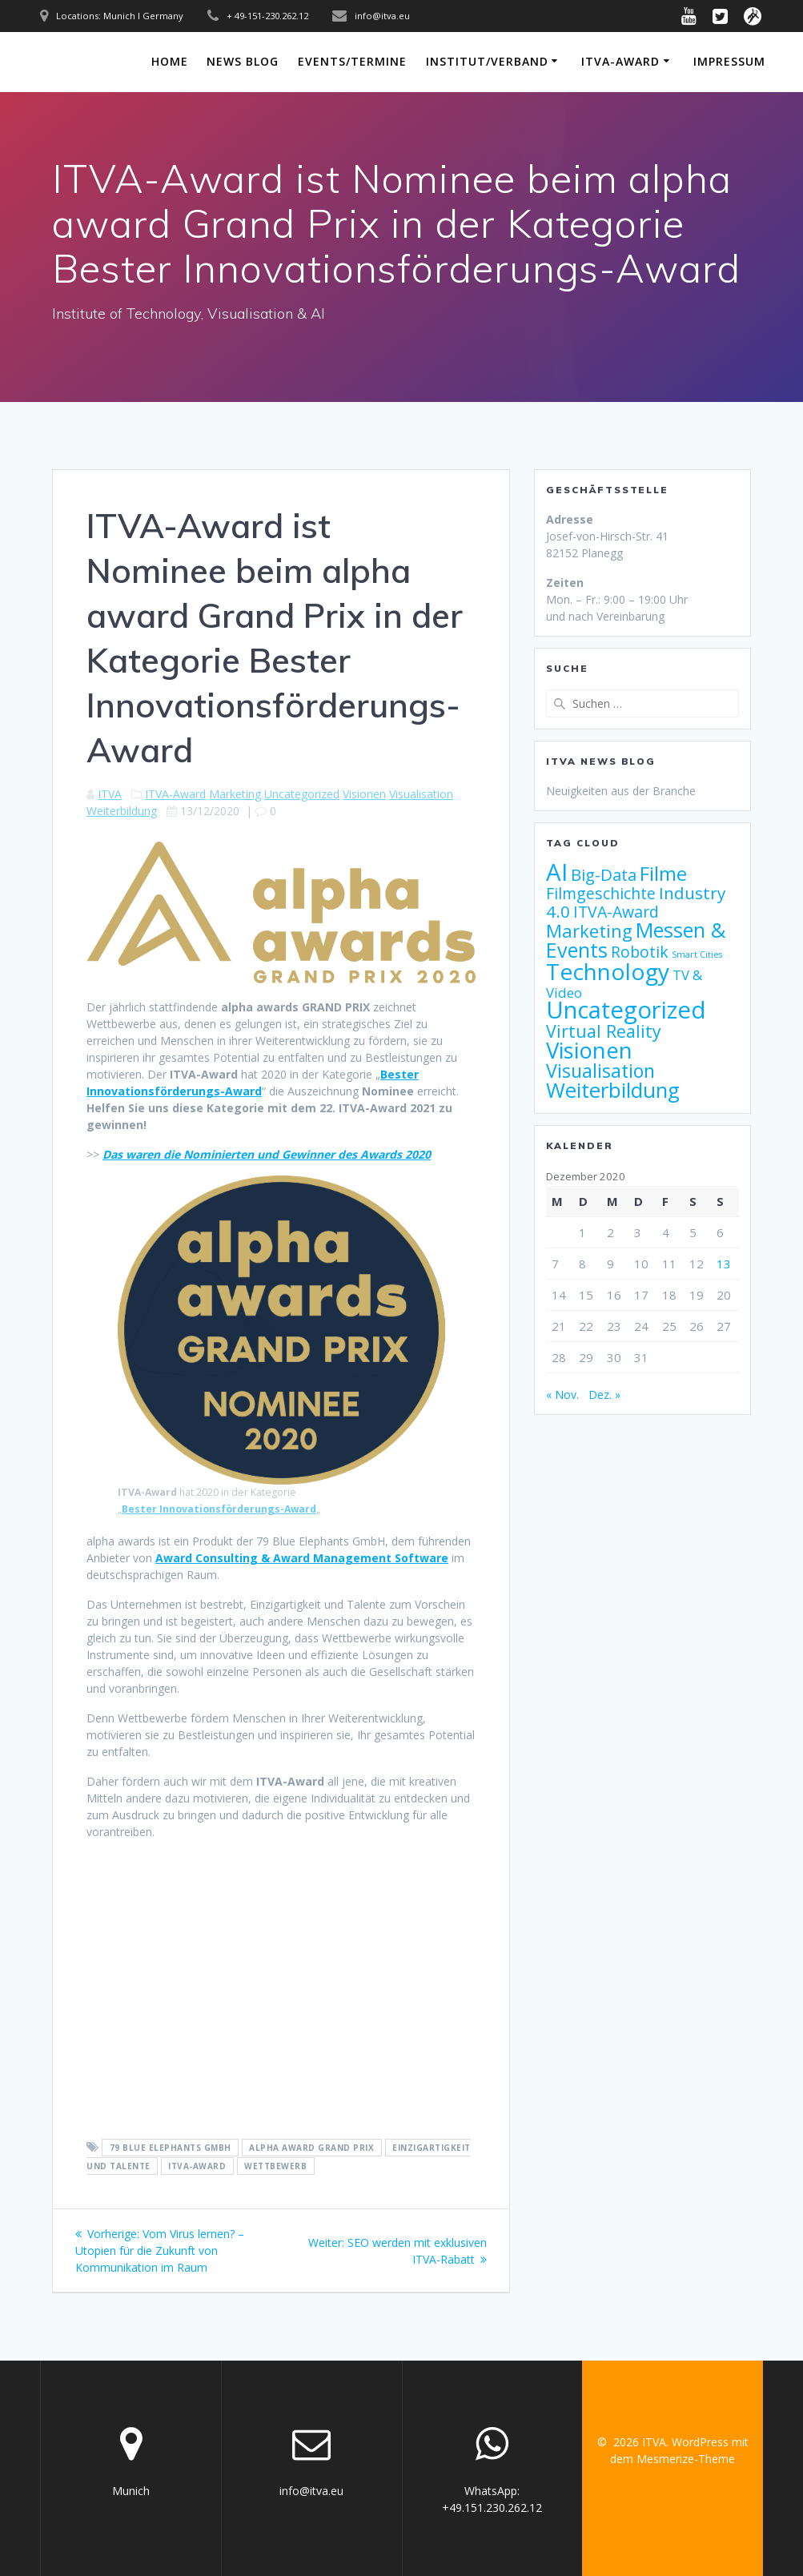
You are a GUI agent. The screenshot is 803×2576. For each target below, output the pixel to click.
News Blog (243, 61)
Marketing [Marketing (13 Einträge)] (589, 930)
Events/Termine (352, 61)
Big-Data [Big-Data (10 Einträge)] (603, 875)
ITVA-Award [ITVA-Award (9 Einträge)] (616, 911)
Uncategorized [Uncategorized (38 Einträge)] (626, 1010)
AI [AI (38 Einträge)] (557, 872)
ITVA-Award (620, 61)
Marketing (235, 794)
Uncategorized (301, 794)
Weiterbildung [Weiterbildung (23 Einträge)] (613, 1089)
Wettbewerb (275, 2166)
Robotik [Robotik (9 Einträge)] (639, 951)
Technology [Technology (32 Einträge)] (607, 971)
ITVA (110, 794)
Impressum (729, 61)
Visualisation (421, 794)
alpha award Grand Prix (311, 2147)
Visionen (364, 794)
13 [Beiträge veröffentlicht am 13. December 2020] (724, 1264)
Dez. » (604, 1394)
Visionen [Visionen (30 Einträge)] (589, 1050)
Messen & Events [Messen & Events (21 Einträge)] (635, 939)
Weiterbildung (121, 810)
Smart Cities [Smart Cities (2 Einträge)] (697, 954)
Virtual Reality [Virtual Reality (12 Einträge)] (603, 1031)
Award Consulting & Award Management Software (301, 1557)
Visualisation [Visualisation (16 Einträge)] (600, 1070)
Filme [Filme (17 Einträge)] (663, 873)
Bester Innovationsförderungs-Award (219, 1509)
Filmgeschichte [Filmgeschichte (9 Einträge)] (601, 893)
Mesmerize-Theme (685, 2458)
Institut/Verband (487, 61)
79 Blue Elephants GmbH (170, 2147)
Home (169, 61)
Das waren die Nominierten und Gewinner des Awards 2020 (266, 1154)
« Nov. (562, 1394)
